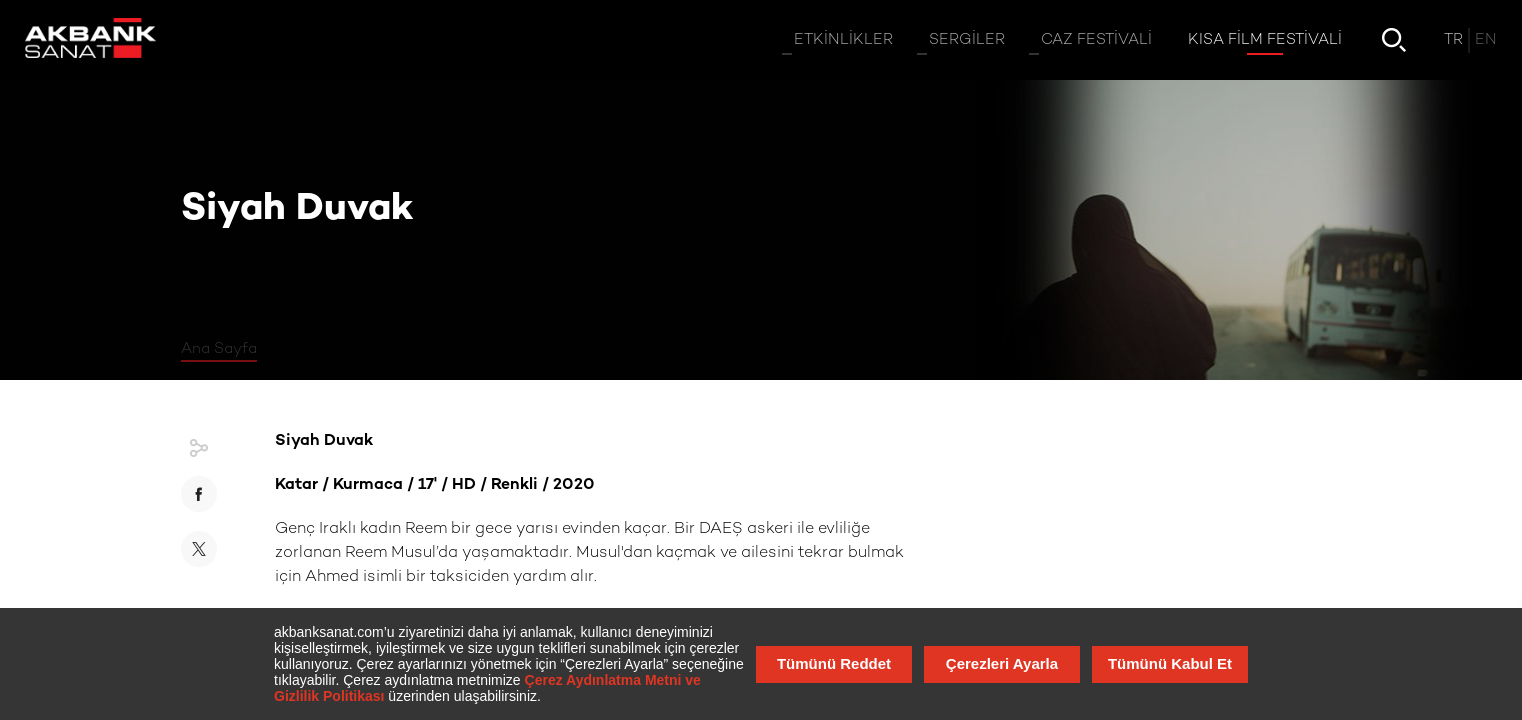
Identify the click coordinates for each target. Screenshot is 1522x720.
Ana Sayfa (219, 349)
